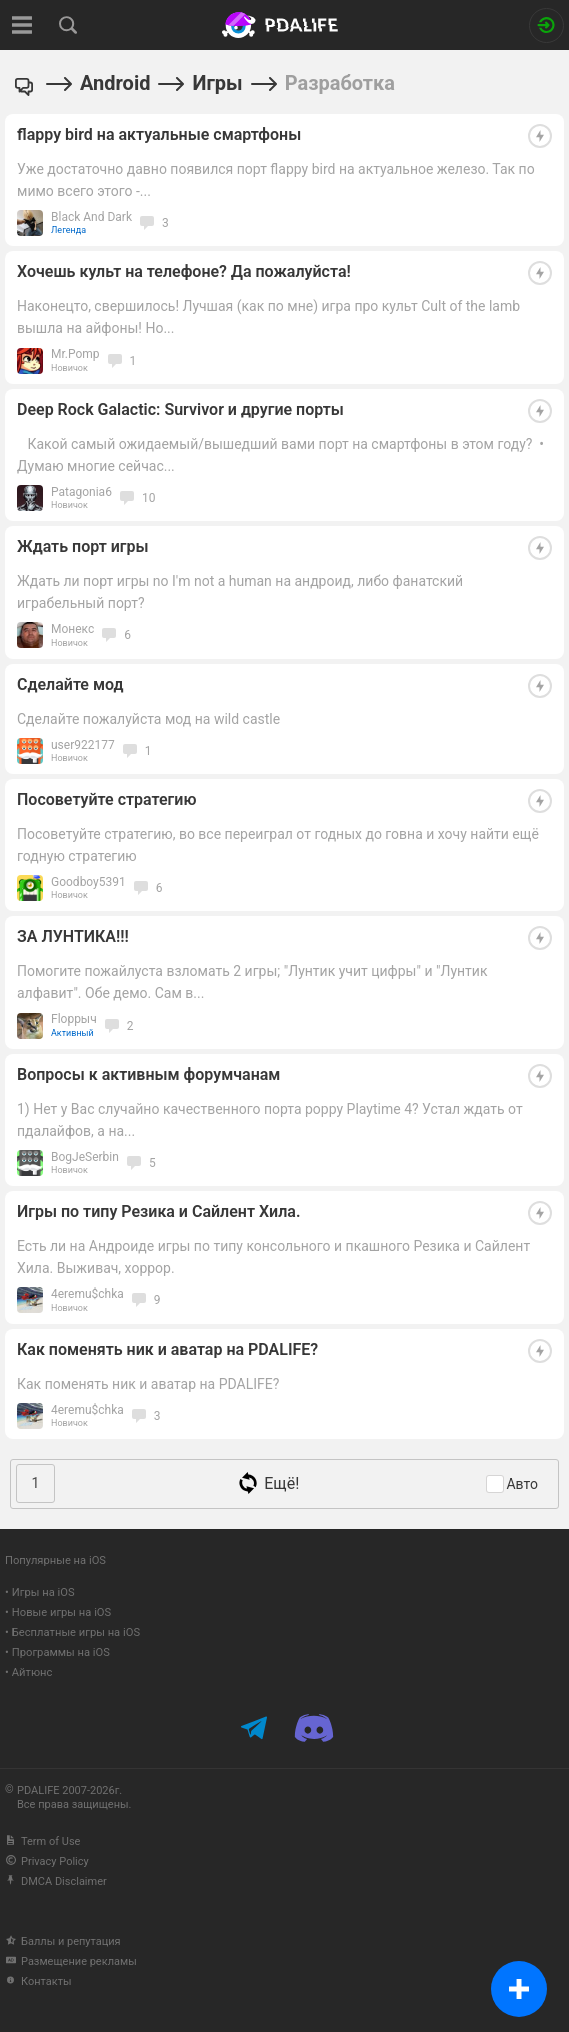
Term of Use (42, 1841)
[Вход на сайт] (546, 25)
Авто (522, 1484)
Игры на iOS (43, 1592)
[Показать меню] (22, 25)
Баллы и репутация (63, 1941)
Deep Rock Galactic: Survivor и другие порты (180, 409)
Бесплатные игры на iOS (76, 1632)
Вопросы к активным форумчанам (148, 1074)
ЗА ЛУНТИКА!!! (73, 936)
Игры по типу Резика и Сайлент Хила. (158, 1211)
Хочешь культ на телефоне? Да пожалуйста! (184, 271)
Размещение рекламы (71, 1961)
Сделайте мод (70, 684)
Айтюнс (32, 1672)
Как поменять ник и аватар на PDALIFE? (167, 1349)
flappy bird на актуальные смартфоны (159, 134)
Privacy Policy (47, 1861)
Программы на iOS (61, 1652)
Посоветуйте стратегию (106, 799)
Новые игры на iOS (61, 1612)
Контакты (38, 1981)
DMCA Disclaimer (56, 1881)
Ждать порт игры (83, 546)
